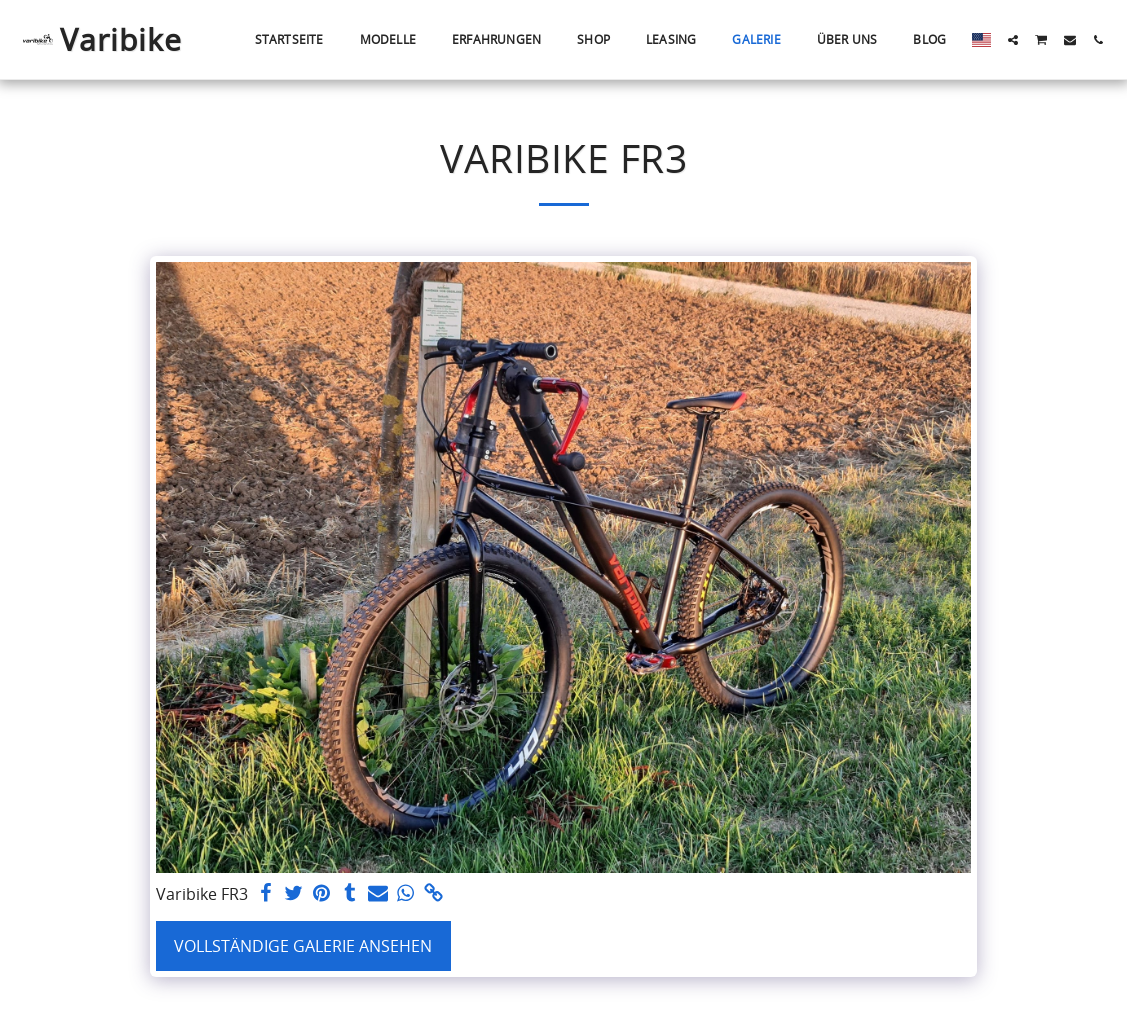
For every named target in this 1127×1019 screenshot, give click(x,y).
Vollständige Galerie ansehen (303, 946)
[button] (1013, 40)
